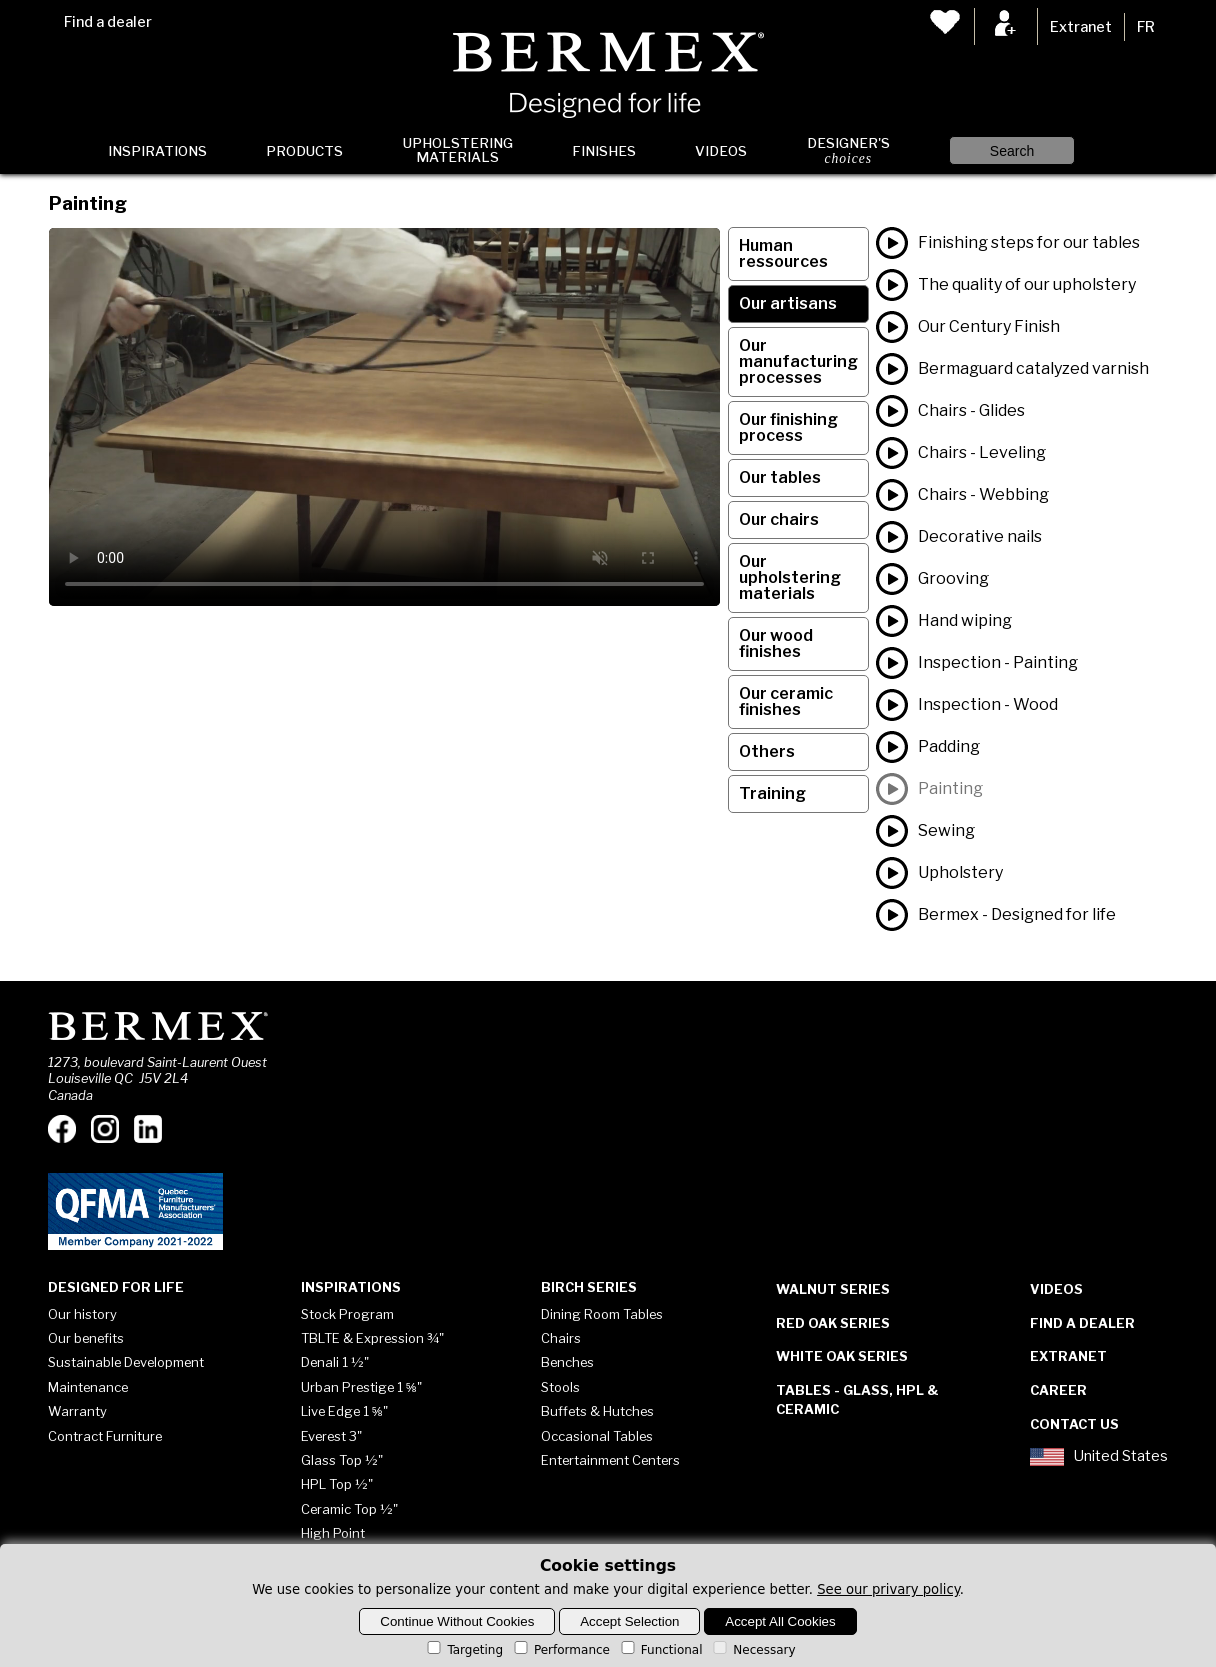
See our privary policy (888, 1589)
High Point (333, 1533)
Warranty (77, 1411)
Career (1058, 1390)
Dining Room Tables (602, 1314)
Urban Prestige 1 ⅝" (361, 1387)
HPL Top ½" (337, 1484)
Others (767, 751)
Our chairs (779, 519)
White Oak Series (842, 1356)
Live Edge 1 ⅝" (344, 1411)
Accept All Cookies (780, 1621)
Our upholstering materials (790, 577)
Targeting (463, 1650)
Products (304, 151)
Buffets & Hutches (597, 1411)
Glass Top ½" (342, 1460)
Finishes (604, 151)
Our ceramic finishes (786, 701)
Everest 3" (331, 1436)
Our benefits (86, 1338)
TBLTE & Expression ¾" (372, 1338)
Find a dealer (108, 22)
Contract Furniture (105, 1436)
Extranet (1081, 27)
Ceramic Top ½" (349, 1509)
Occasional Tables (597, 1436)
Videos (721, 151)
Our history (82, 1314)
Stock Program (347, 1314)
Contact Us (1074, 1424)
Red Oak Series (833, 1323)
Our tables (780, 477)
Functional (660, 1650)
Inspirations (157, 151)
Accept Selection (629, 1621)
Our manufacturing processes (798, 361)
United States (1099, 1457)
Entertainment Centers (610, 1460)
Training (772, 793)
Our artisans (788, 303)
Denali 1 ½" (335, 1362)
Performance (560, 1650)
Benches (567, 1362)
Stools (560, 1387)
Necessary (752, 1650)
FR (1146, 27)
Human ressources (783, 253)
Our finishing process (788, 427)
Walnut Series (833, 1289)
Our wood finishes (776, 643)
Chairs (561, 1338)
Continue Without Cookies (457, 1621)
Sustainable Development (126, 1362)
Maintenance (88, 1387)
